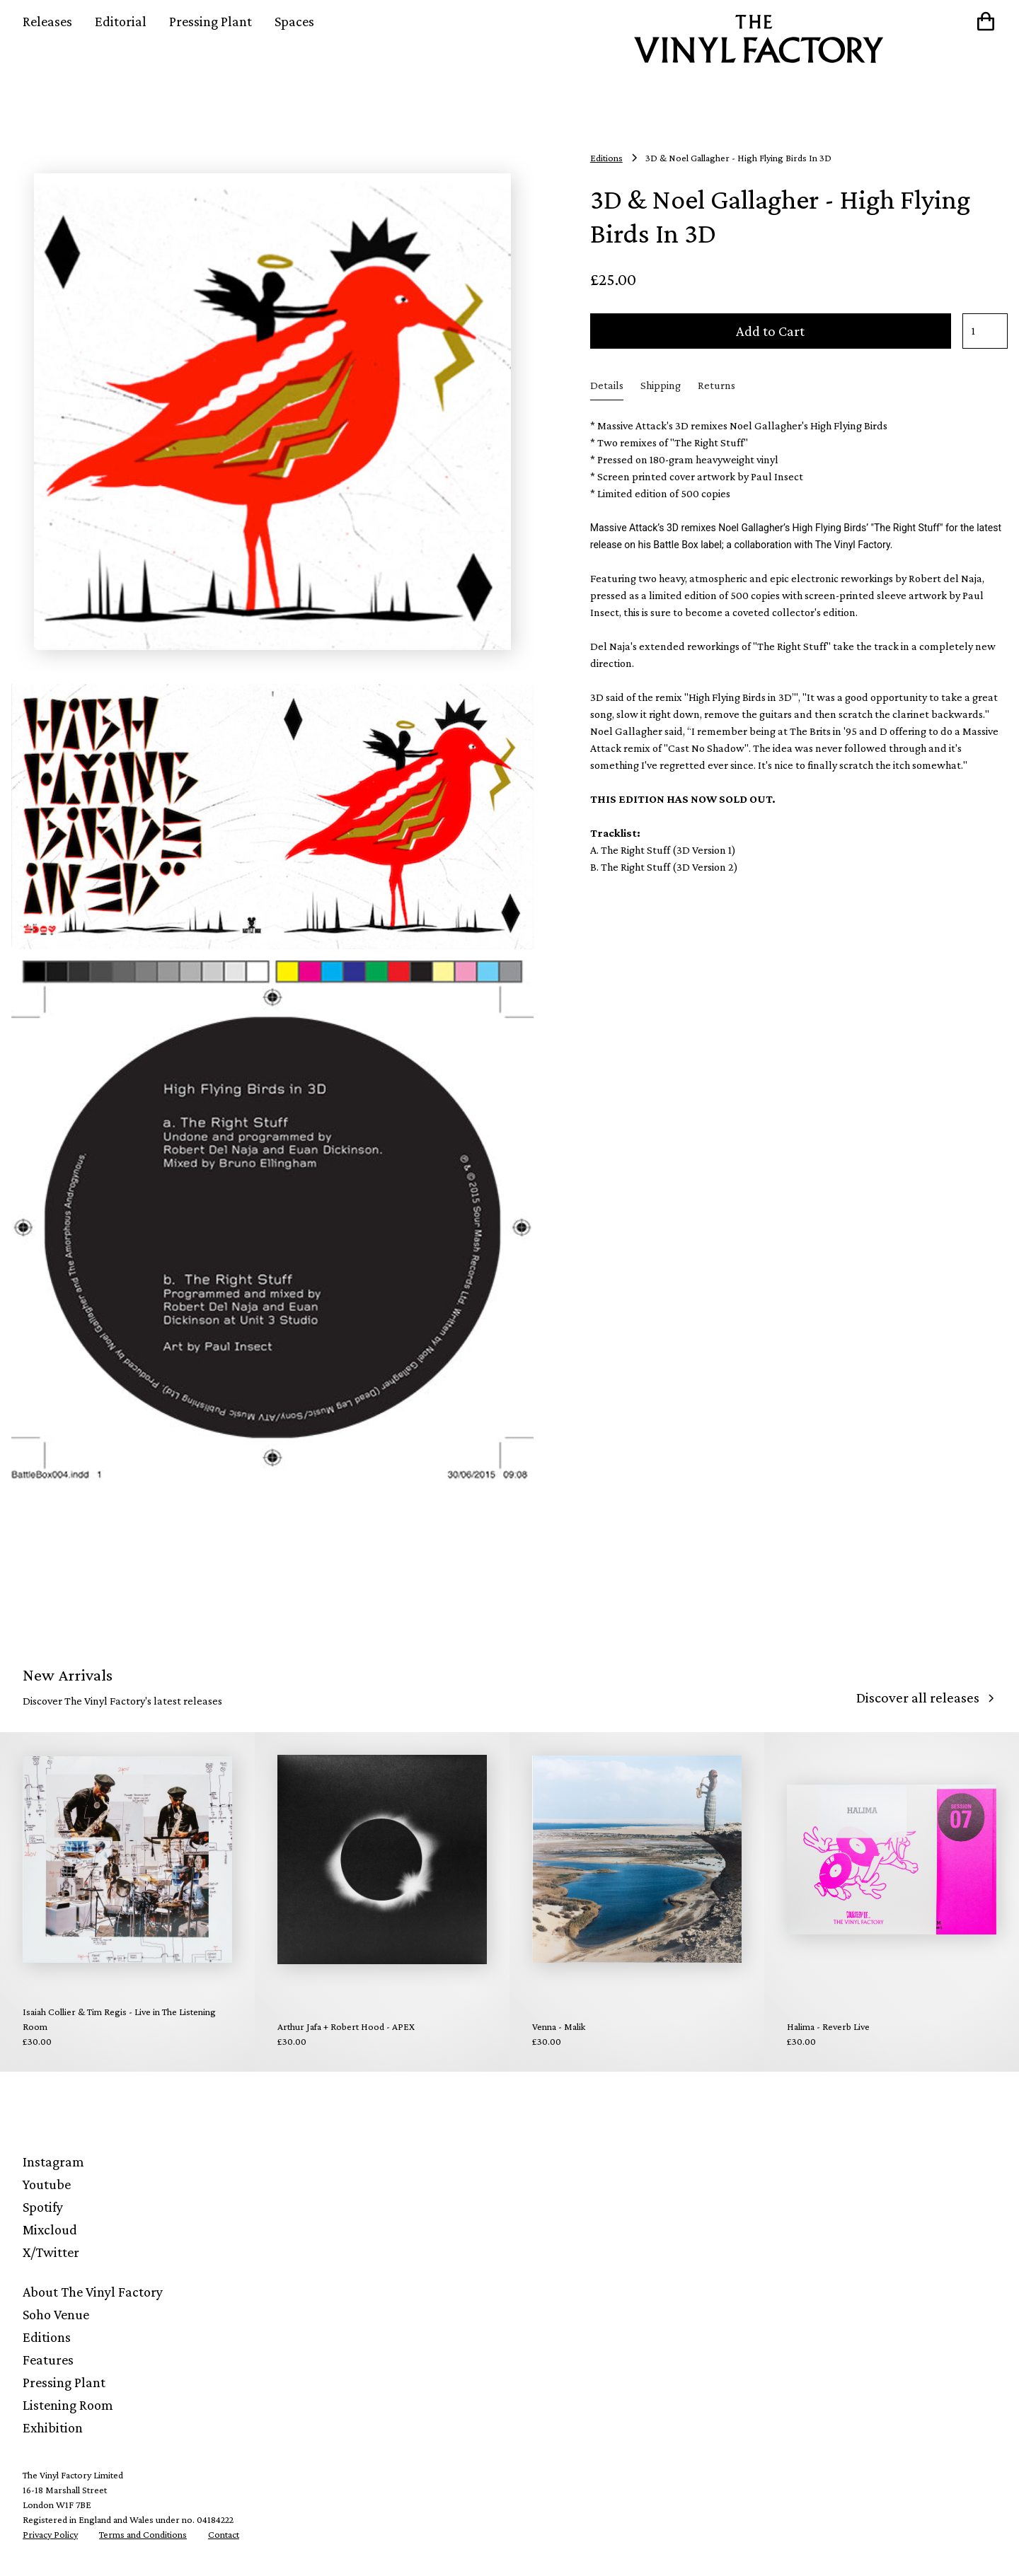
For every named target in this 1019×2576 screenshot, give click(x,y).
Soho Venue (56, 2314)
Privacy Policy (50, 2534)
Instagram (53, 2161)
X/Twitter (51, 2252)
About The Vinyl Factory (93, 2291)
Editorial (120, 21)
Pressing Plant (210, 21)
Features (48, 2359)
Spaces (294, 21)
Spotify (43, 2207)
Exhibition (53, 2427)
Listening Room (68, 2405)
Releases (47, 21)
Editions (47, 2337)
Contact (223, 2534)
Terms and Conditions (143, 2534)
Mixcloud (50, 2229)
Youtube (47, 2184)
